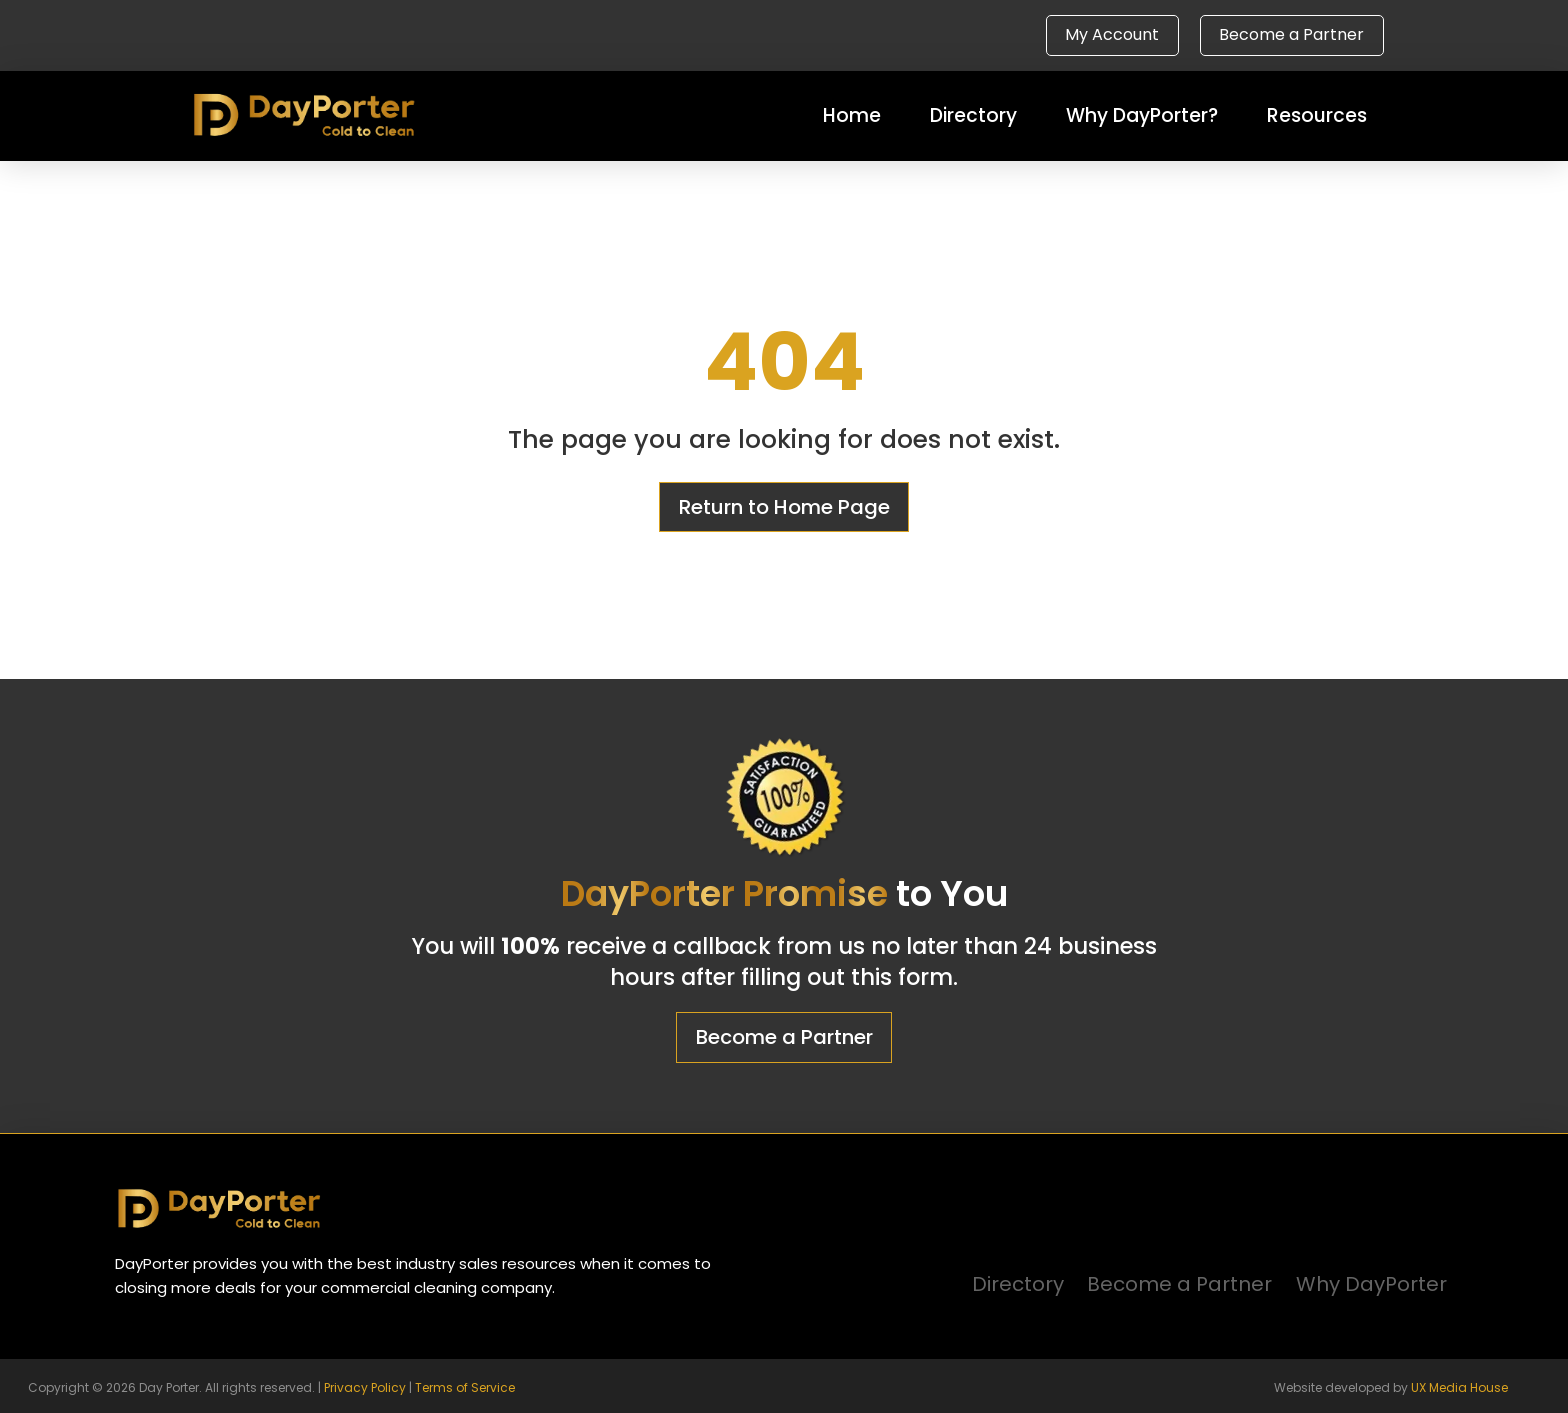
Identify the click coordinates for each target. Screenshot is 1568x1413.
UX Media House (1459, 1387)
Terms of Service (465, 1387)
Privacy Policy (365, 1387)
